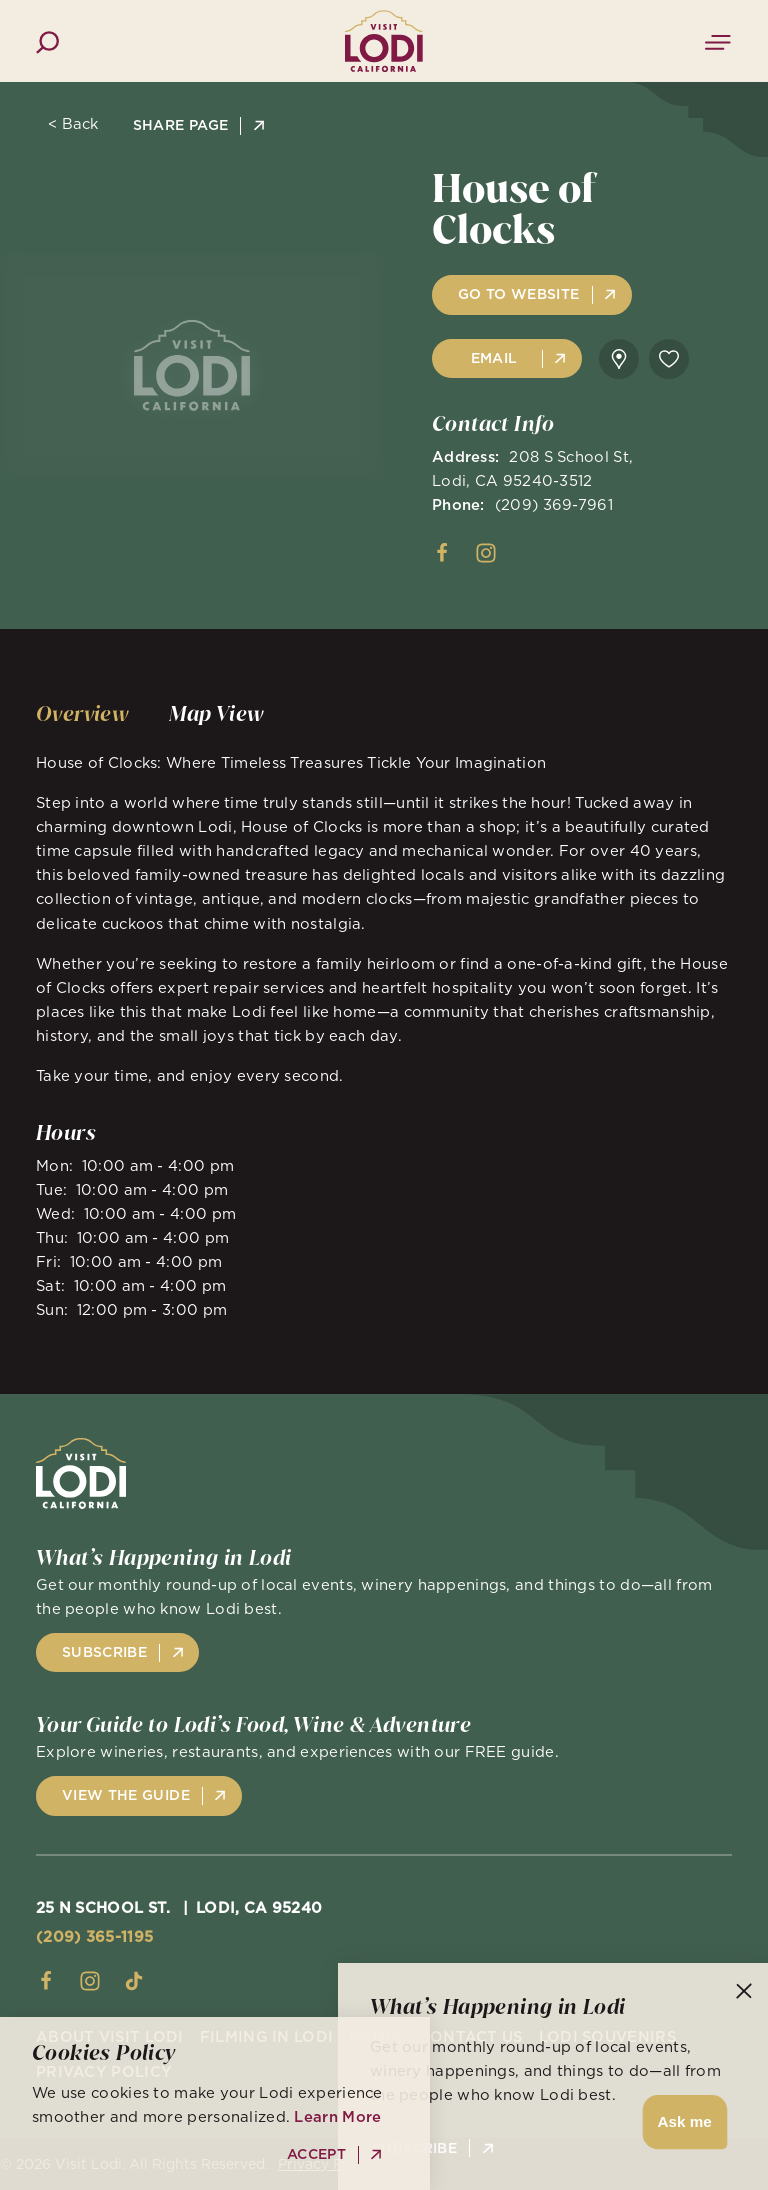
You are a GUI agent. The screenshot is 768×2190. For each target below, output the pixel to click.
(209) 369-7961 (554, 504)
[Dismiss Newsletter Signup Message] (744, 1991)
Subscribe (414, 2148)
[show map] (619, 359)
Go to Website (519, 294)
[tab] (82, 714)
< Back (73, 124)
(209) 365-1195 (94, 1936)
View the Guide (126, 1795)
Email (494, 358)
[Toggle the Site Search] (47, 40)
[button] (681, 2122)
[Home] (384, 41)
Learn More (337, 2116)
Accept (316, 2154)
